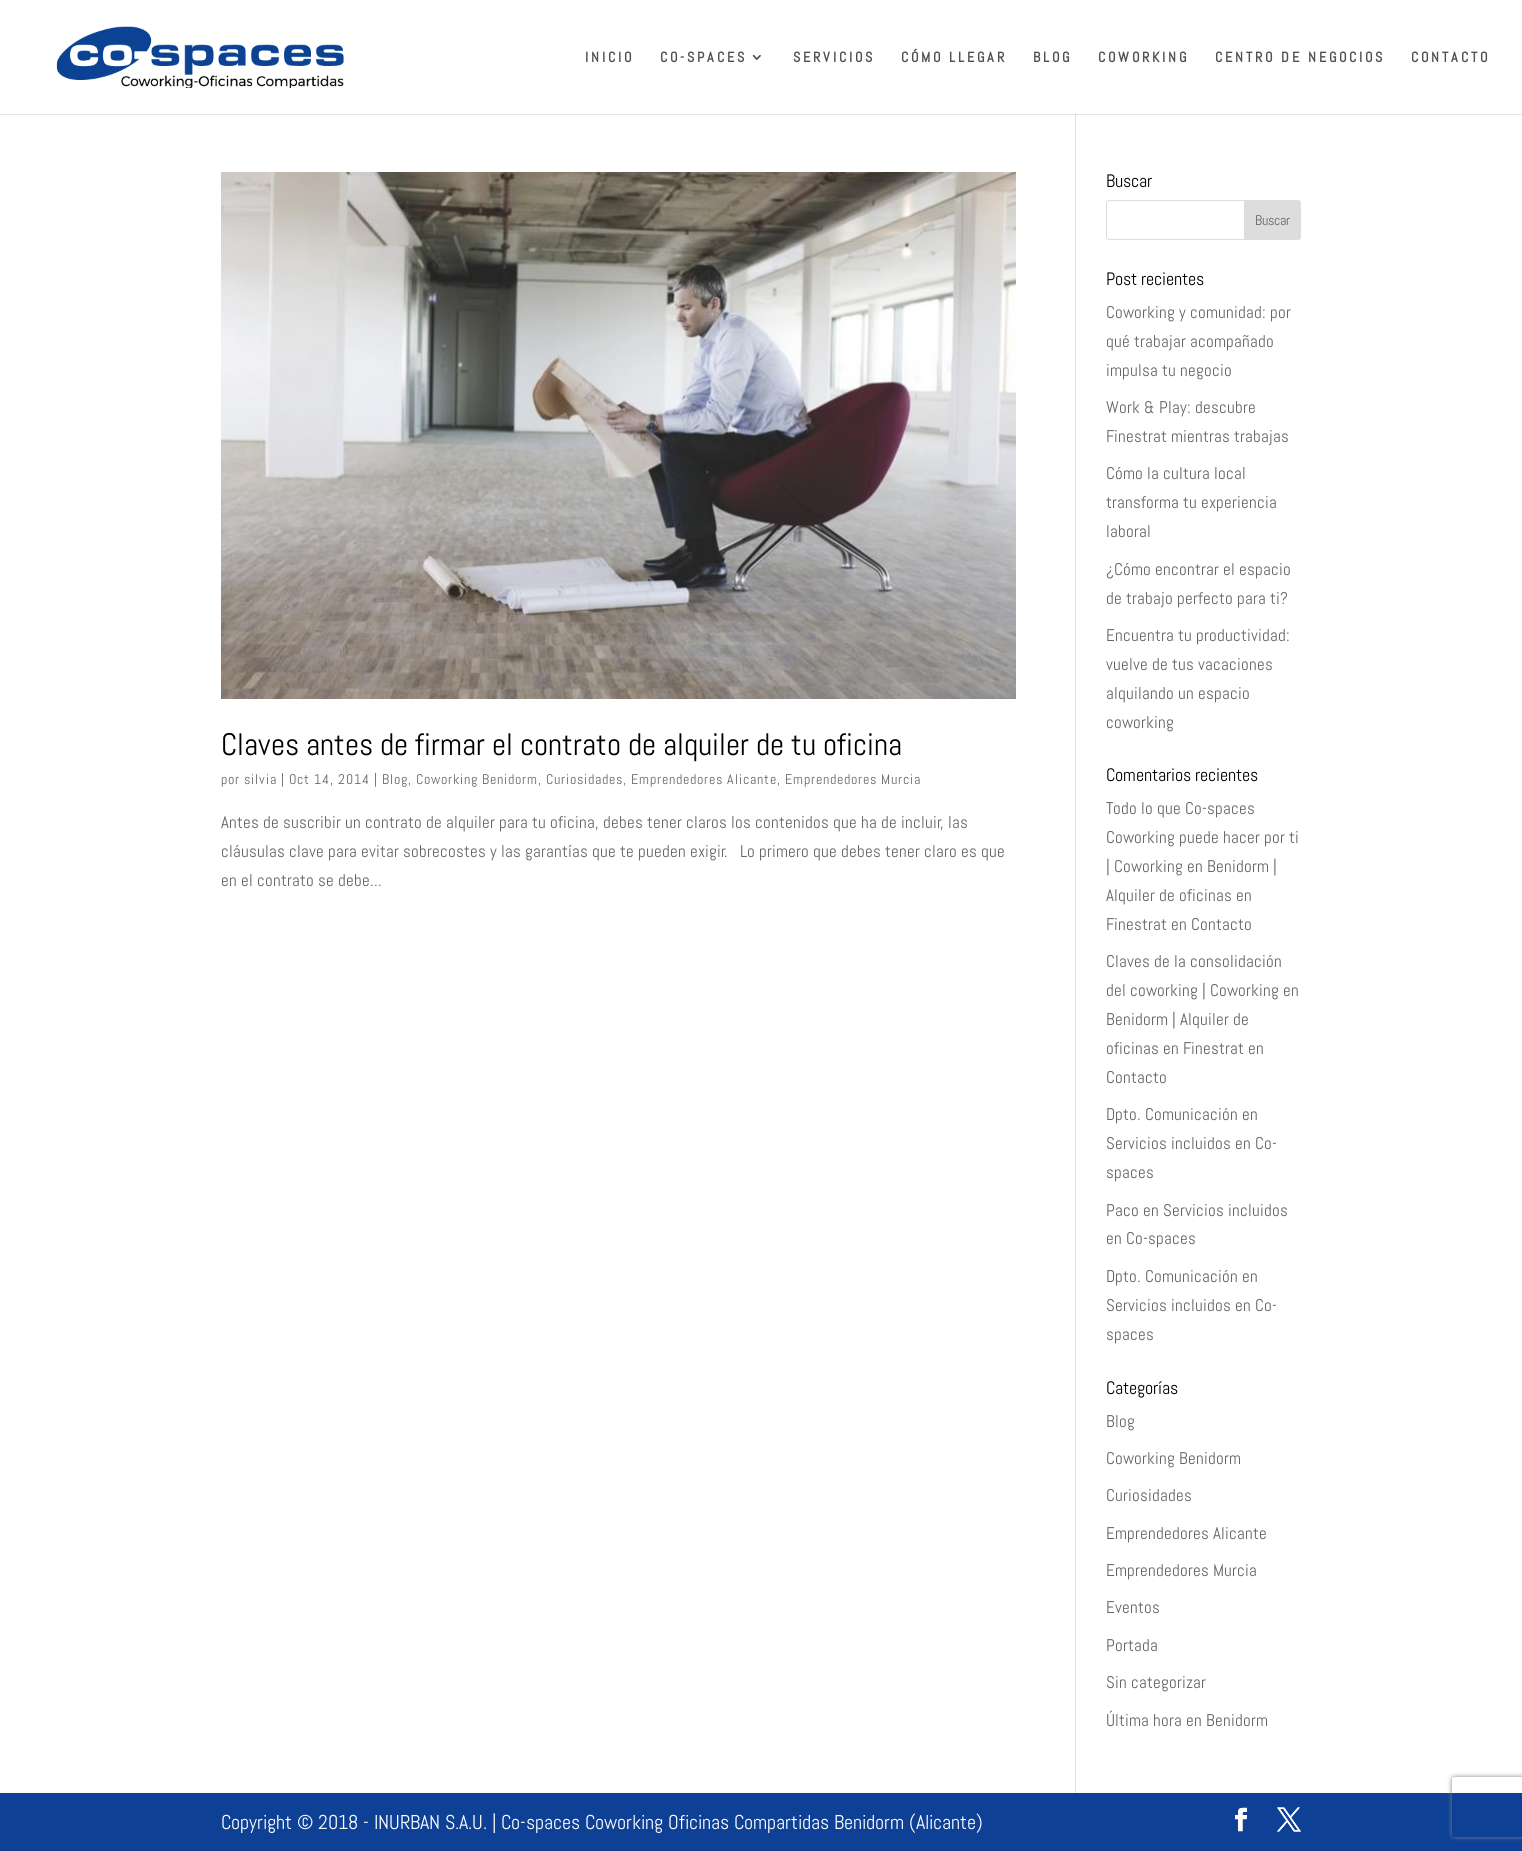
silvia (260, 779)
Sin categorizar (1156, 1682)
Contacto (1450, 58)
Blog (1052, 58)
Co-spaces (703, 58)
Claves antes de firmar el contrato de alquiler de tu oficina (561, 744)
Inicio (609, 58)
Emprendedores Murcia (853, 779)
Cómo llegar (954, 58)
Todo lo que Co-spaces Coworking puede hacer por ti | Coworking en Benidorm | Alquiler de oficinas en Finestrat (1202, 866)
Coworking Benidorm (477, 779)
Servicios (834, 58)
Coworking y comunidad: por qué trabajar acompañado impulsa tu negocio (1198, 341)
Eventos (1133, 1607)
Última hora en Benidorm (1187, 1720)
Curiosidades (584, 779)
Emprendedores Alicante (704, 779)
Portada (1132, 1645)
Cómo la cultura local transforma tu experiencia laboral (1191, 502)
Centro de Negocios (1300, 58)
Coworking (1143, 58)
